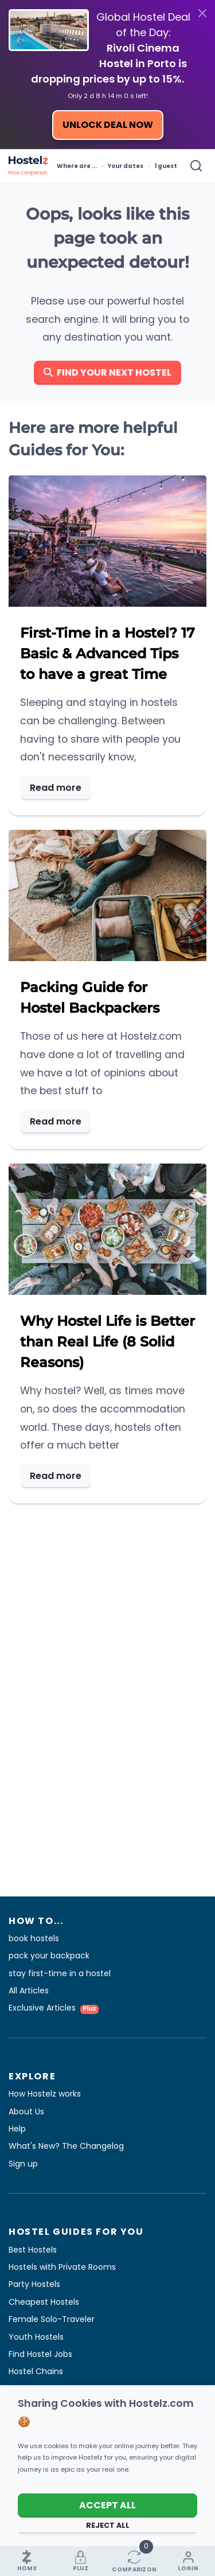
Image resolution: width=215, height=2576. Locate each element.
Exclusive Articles (54, 2007)
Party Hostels (34, 2284)
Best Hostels (33, 2249)
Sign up (23, 2163)
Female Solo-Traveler (52, 2319)
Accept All (107, 2504)
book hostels (34, 1938)
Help (17, 2128)
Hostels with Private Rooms (62, 2267)
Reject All (108, 2525)
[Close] (202, 13)
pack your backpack (49, 1955)
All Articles (29, 1990)
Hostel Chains (36, 2371)
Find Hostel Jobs (40, 2354)
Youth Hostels (36, 2337)
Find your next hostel (107, 372)
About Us (26, 2111)
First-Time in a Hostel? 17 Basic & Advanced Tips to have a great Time (107, 653)
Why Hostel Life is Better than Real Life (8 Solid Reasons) (107, 1342)
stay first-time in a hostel (60, 1973)
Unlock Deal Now (107, 124)
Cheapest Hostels (44, 2302)
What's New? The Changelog (66, 2146)
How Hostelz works (45, 2093)
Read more (55, 787)
